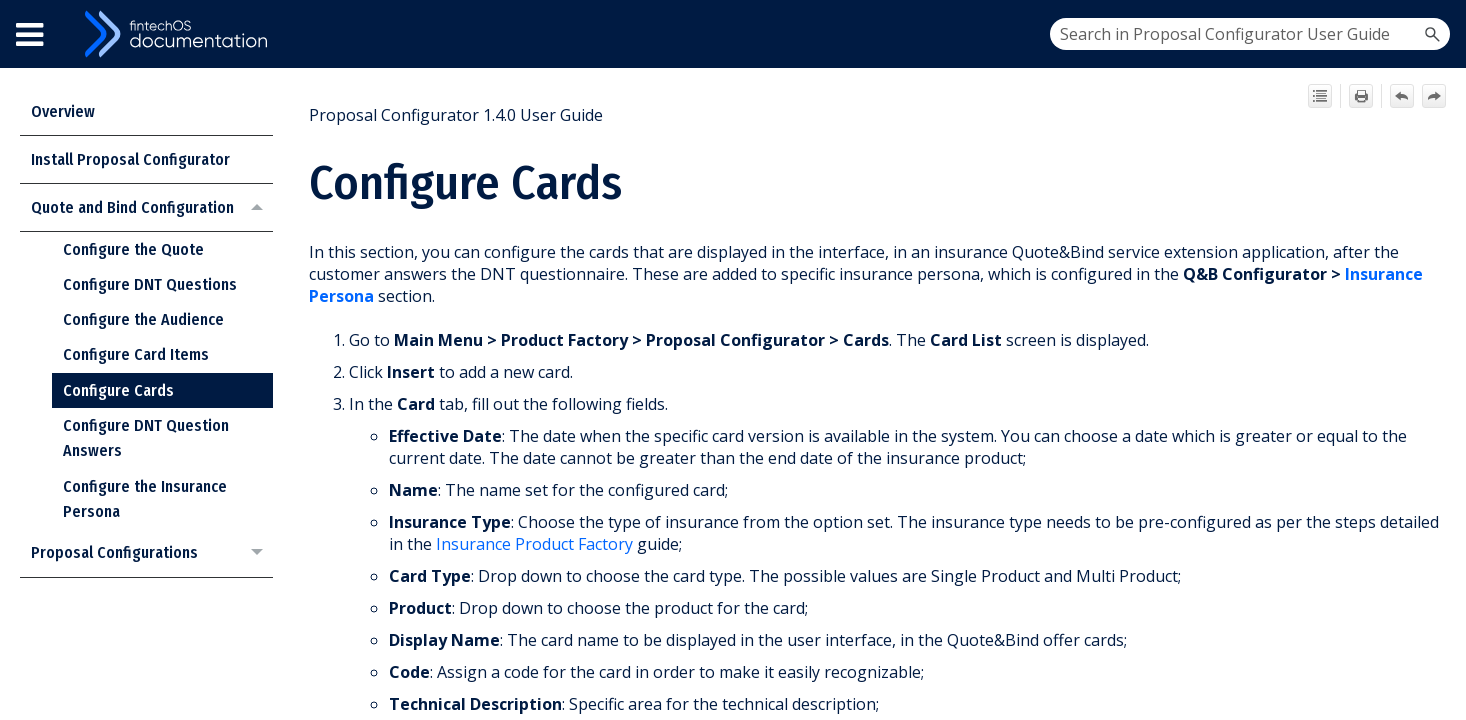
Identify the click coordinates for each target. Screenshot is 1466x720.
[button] (1432, 34)
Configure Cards (118, 390)
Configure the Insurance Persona (145, 499)
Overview (63, 111)
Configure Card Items (136, 354)
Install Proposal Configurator (130, 159)
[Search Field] (1250, 34)
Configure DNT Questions (150, 284)
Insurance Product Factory (534, 544)
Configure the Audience (143, 319)
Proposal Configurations (152, 554)
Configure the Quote (133, 249)
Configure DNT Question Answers (146, 438)
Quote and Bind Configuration (152, 207)
